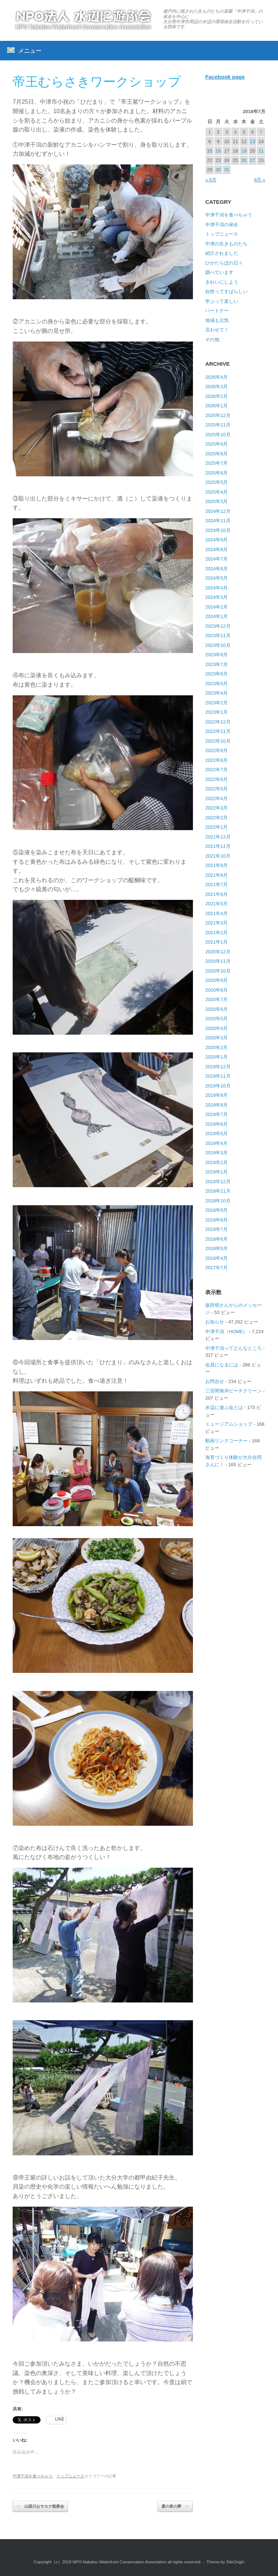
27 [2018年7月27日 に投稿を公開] (252, 160)
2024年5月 (216, 578)
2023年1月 (216, 712)
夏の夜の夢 (175, 2506)
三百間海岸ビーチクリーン (233, 1391)
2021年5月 (216, 903)
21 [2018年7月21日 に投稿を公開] (261, 151)
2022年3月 (216, 808)
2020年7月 (216, 999)
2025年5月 (216, 482)
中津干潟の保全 (221, 224)
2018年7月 (216, 1229)
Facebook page (225, 77)
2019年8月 (216, 1105)
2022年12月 (217, 722)
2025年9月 (216, 444)
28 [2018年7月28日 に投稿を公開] (261, 160)
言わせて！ (217, 329)
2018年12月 (217, 1181)
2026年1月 (216, 405)
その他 (212, 339)
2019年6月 (216, 1124)
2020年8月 (216, 990)
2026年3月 (216, 386)
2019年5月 (216, 1133)
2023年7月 (216, 664)
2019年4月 (216, 1143)
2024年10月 (217, 530)
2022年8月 (216, 760)
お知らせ (214, 1322)
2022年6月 (216, 779)
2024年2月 (216, 607)
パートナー (217, 310)
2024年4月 (216, 588)
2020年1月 (216, 1057)
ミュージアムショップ (228, 1424)
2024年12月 (217, 511)
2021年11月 (217, 846)
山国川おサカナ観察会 (40, 2506)
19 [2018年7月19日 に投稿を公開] (244, 151)
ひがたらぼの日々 (224, 263)
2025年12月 (217, 415)
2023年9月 (216, 654)
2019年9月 (216, 1095)
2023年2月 (216, 702)
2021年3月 (216, 923)
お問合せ (214, 1381)
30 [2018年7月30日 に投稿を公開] (217, 169)
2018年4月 (216, 1258)
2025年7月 (216, 463)
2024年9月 (216, 539)
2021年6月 (216, 894)
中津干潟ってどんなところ (233, 1348)
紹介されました (221, 253)
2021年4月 (216, 913)
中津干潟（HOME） (226, 1331)
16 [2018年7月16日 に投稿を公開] (217, 151)
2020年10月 (217, 971)
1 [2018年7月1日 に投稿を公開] (209, 132)
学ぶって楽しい (221, 301)
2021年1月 (216, 942)
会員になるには (221, 1365)
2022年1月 (216, 827)
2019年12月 (217, 1066)
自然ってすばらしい (226, 291)
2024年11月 (217, 520)
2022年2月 (216, 817)
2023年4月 (216, 693)
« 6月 (210, 180)
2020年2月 (216, 1047)
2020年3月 (216, 1037)
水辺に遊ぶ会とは (224, 1407)
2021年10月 (217, 856)
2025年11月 (217, 425)
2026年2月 (216, 396)
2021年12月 (217, 837)
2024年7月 (216, 559)
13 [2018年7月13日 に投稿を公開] (252, 141)
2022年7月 (216, 769)
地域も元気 (217, 320)
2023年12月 (217, 626)
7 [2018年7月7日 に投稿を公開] (261, 132)
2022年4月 (216, 798)
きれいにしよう (221, 282)
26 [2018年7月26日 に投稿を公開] (244, 160)
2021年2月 (216, 932)
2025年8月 (216, 453)
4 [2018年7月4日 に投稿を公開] (235, 132)
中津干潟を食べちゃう (32, 2476)
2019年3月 (216, 1152)
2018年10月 (217, 1200)
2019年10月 (217, 1086)
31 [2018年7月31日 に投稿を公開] (226, 169)
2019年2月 (216, 1162)
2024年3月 (216, 597)
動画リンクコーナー (226, 1440)
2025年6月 (216, 473)
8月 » (259, 180)
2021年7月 (216, 884)
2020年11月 (217, 961)
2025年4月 (216, 492)
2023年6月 (216, 674)
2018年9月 (216, 1210)
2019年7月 (216, 1114)
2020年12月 (217, 951)
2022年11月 (217, 731)
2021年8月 (216, 875)
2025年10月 (217, 434)
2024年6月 (216, 568)
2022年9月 (216, 750)
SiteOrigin (235, 2562)
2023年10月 (217, 645)
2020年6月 (216, 1009)
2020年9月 (216, 980)
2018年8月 (216, 1220)
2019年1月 (216, 1172)
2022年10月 (217, 741)
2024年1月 (216, 616)
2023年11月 (217, 635)
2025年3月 (216, 501)
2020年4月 (216, 1028)
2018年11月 (217, 1191)
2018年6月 (216, 1239)
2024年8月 (216, 549)
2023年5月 (216, 683)
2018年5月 (216, 1248)
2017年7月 (216, 1267)
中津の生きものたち (226, 243)
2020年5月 (216, 1018)
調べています (219, 272)
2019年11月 (217, 1076)
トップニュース (70, 2476)
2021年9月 (216, 865)
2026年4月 (216, 377)
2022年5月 (216, 788)
